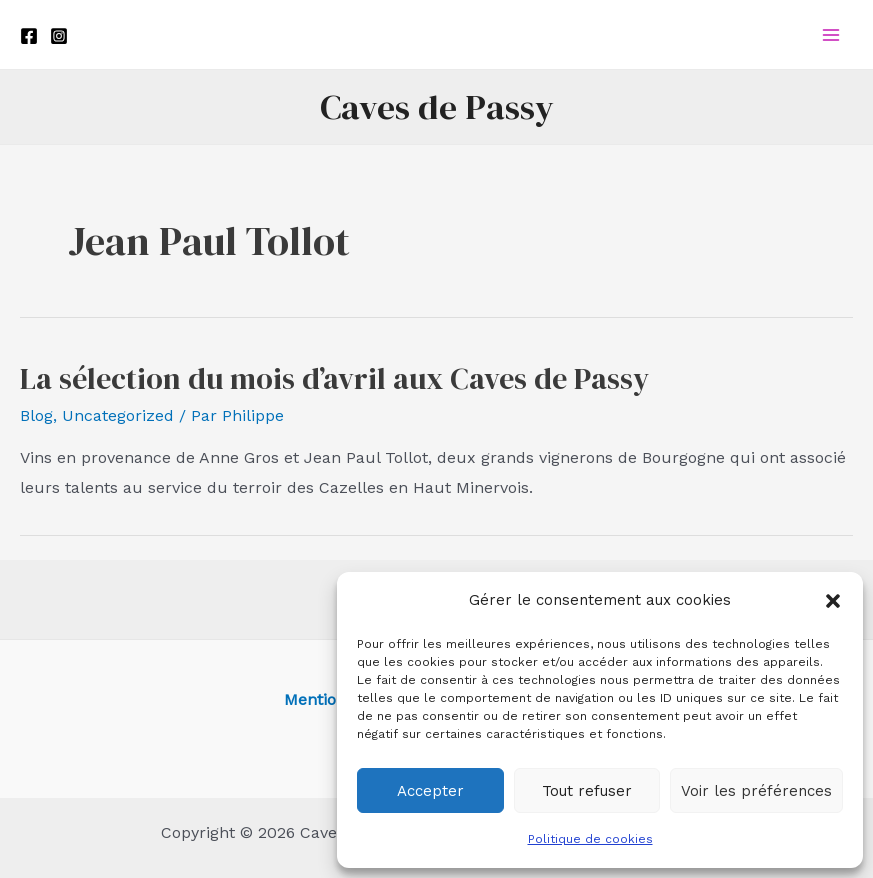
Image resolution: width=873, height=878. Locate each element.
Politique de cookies (590, 839)
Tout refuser (587, 791)
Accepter (430, 791)
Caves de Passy (437, 107)
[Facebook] (29, 36)
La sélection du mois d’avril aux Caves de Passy (334, 378)
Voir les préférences (756, 791)
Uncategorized (118, 415)
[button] (833, 601)
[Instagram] (59, 36)
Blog (36, 415)
